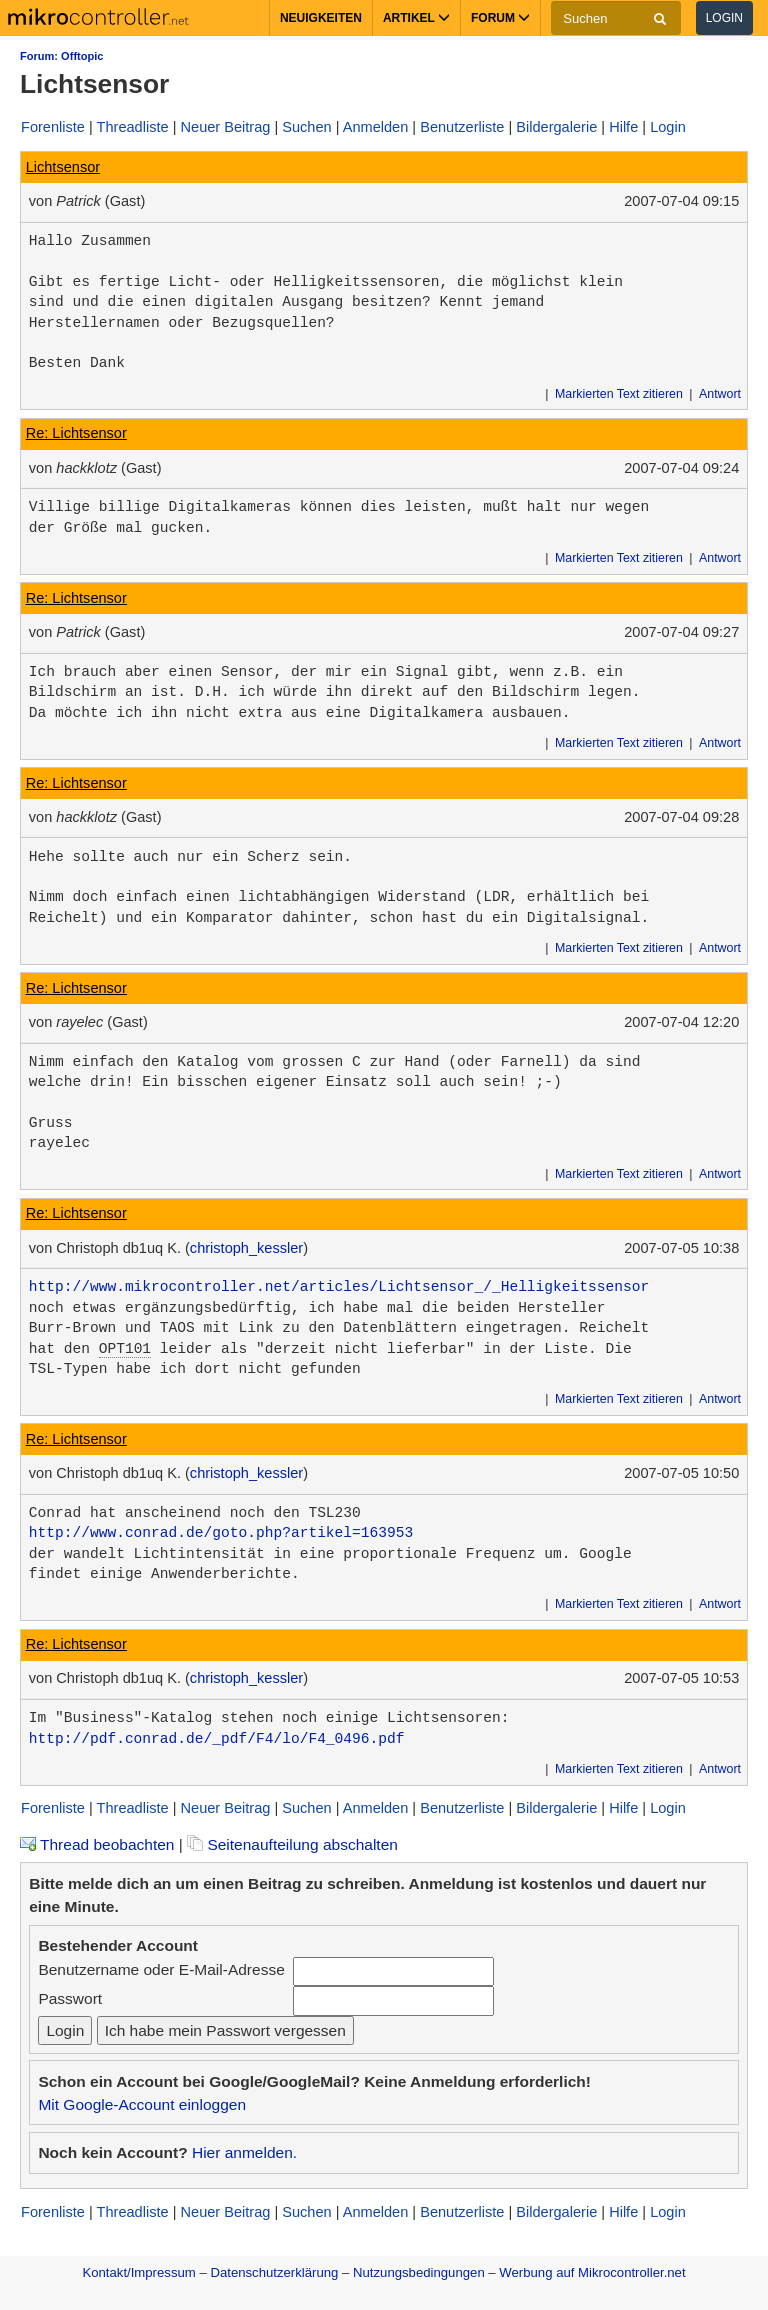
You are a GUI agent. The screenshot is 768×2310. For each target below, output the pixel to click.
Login (724, 18)
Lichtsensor (63, 167)
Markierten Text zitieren (619, 394)
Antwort (720, 394)
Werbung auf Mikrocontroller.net (592, 2272)
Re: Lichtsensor (76, 433)
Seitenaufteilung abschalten (292, 1844)
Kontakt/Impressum (138, 2272)
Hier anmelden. (244, 2152)
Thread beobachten (97, 1844)
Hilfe (623, 127)
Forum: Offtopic (61, 56)
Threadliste (133, 127)
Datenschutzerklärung (274, 2272)
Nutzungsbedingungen (419, 2272)
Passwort (70, 1998)
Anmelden (376, 127)
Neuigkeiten (321, 18)
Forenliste (53, 127)
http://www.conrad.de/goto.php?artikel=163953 (221, 1533)
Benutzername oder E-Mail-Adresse (161, 1969)
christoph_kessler (246, 1248)
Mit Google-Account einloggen (142, 2104)
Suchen (306, 127)
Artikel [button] (416, 18)
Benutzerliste (462, 127)
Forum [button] (500, 18)
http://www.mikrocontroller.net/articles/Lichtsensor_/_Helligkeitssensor (339, 1287)
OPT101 (125, 1349)
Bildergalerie (556, 127)
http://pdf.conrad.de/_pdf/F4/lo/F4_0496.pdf (217, 1739)
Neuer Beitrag (226, 127)
